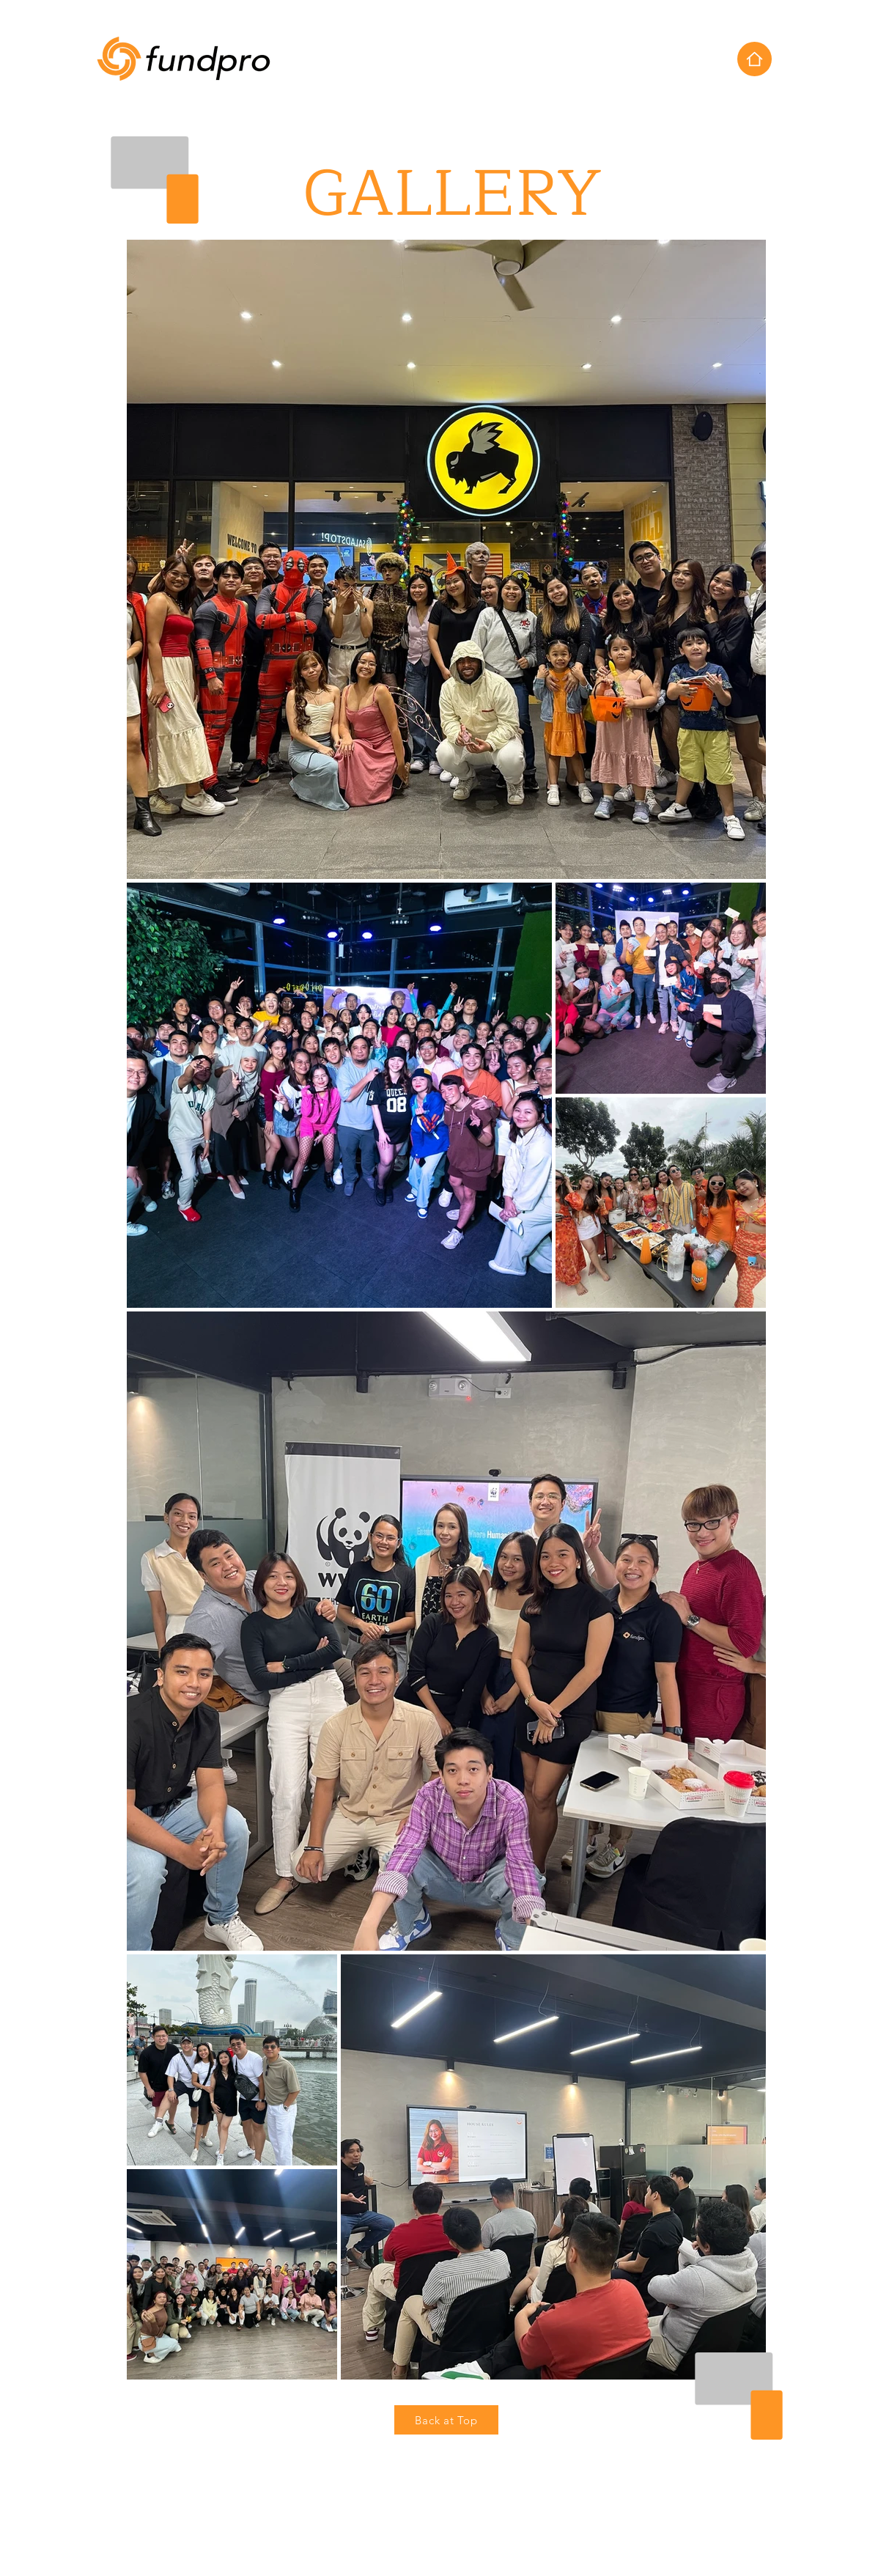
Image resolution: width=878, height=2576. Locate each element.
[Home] (754, 59)
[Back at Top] (446, 2420)
